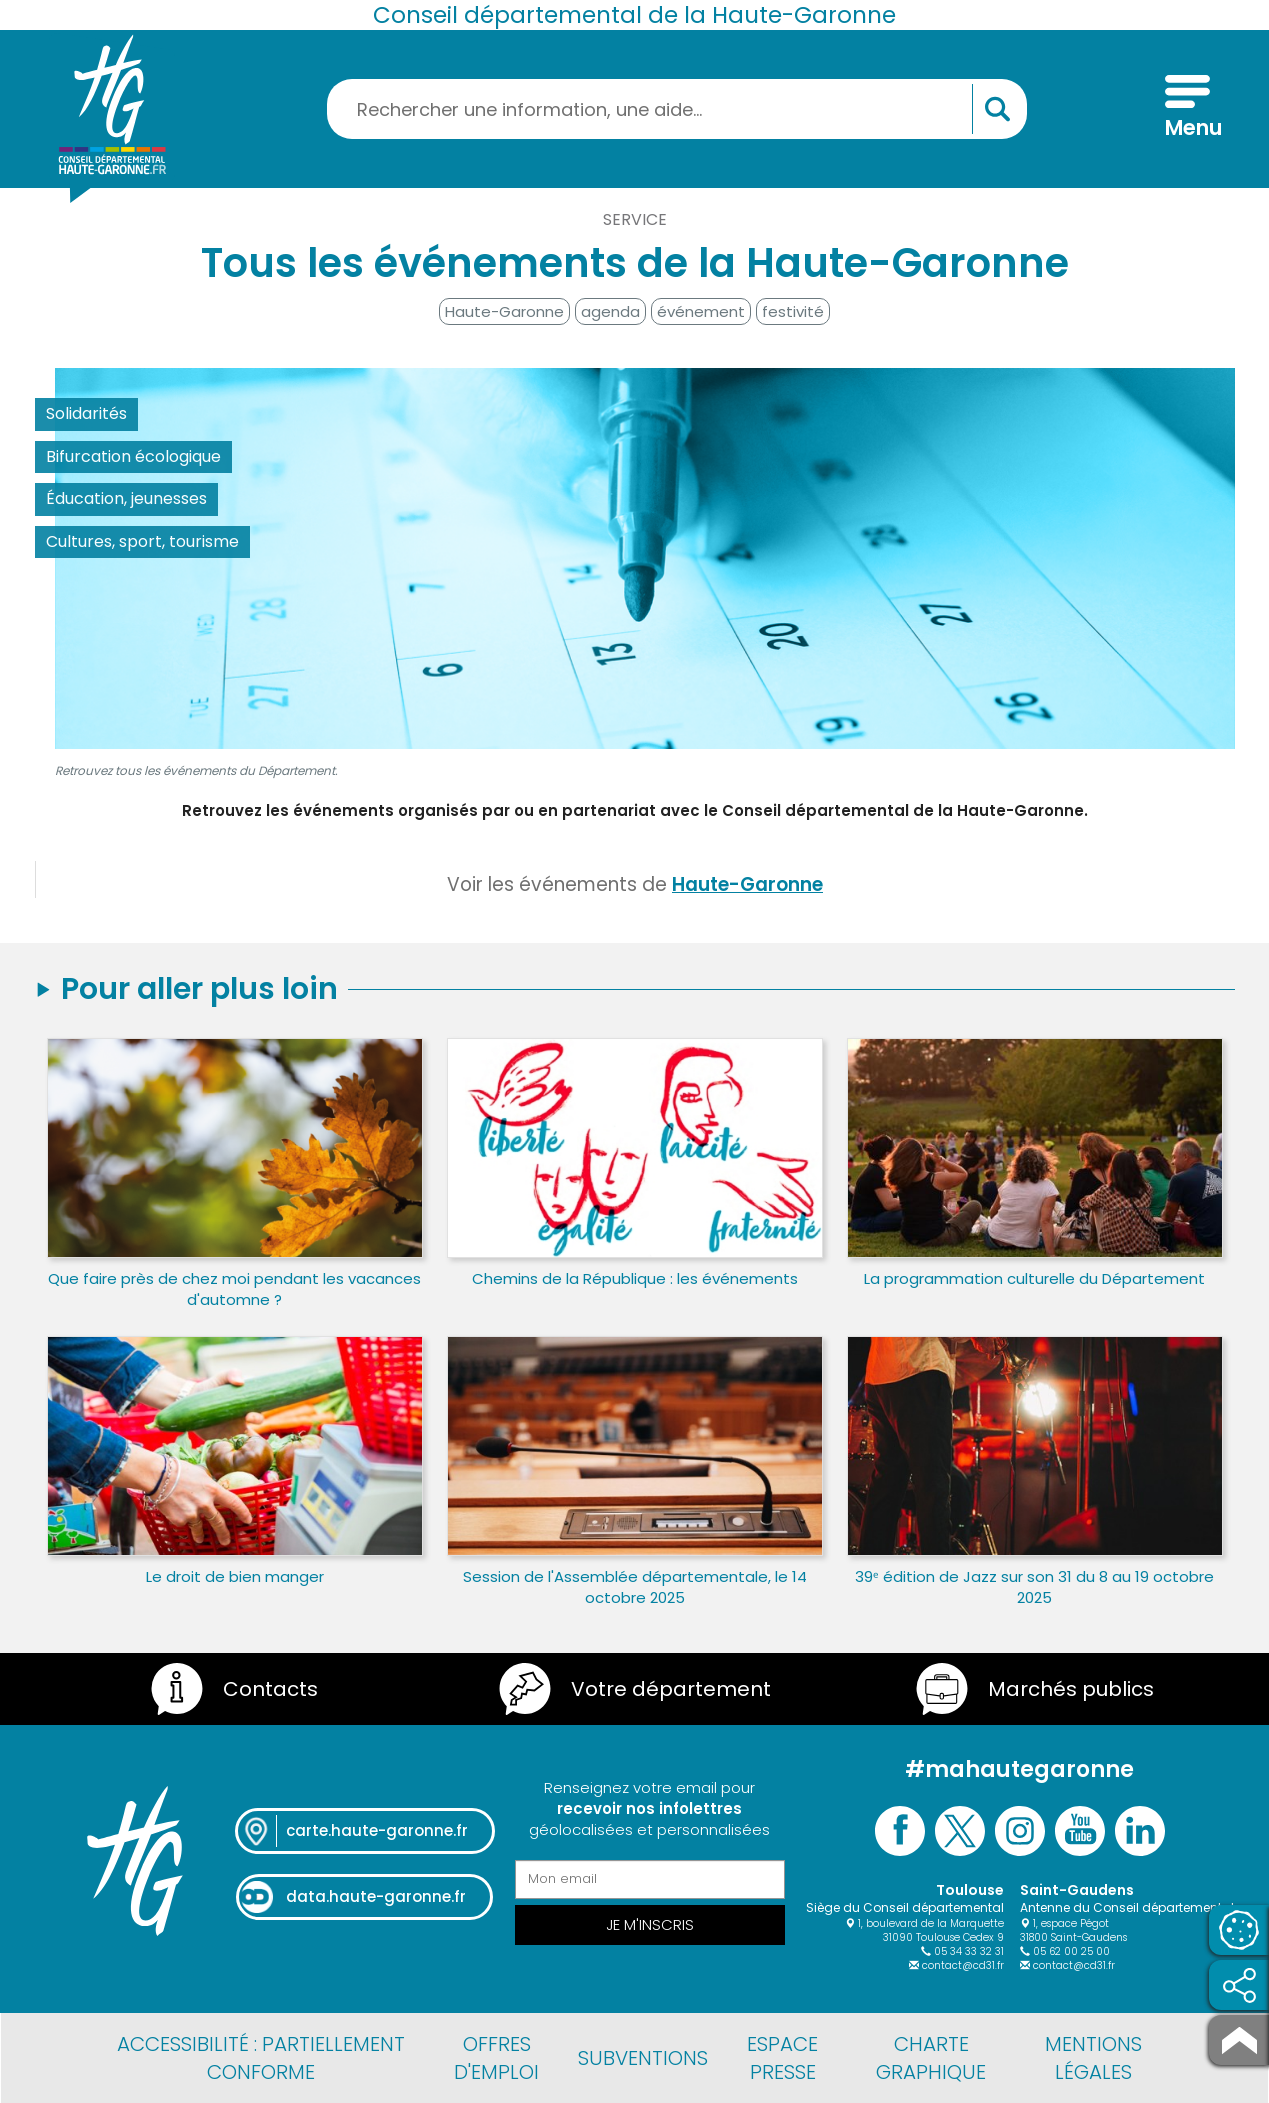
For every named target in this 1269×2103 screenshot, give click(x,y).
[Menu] (1187, 109)
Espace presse (782, 2058)
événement (701, 311)
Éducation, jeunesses (126, 498)
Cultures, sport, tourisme (142, 541)
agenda (610, 311)
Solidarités (86, 413)
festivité (793, 311)
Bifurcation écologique (133, 456)
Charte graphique (931, 2058)
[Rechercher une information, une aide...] (677, 109)
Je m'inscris (650, 1924)
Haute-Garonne (504, 311)
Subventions (643, 2058)
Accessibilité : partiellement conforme (261, 2058)
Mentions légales (1093, 2058)
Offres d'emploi (496, 2058)
